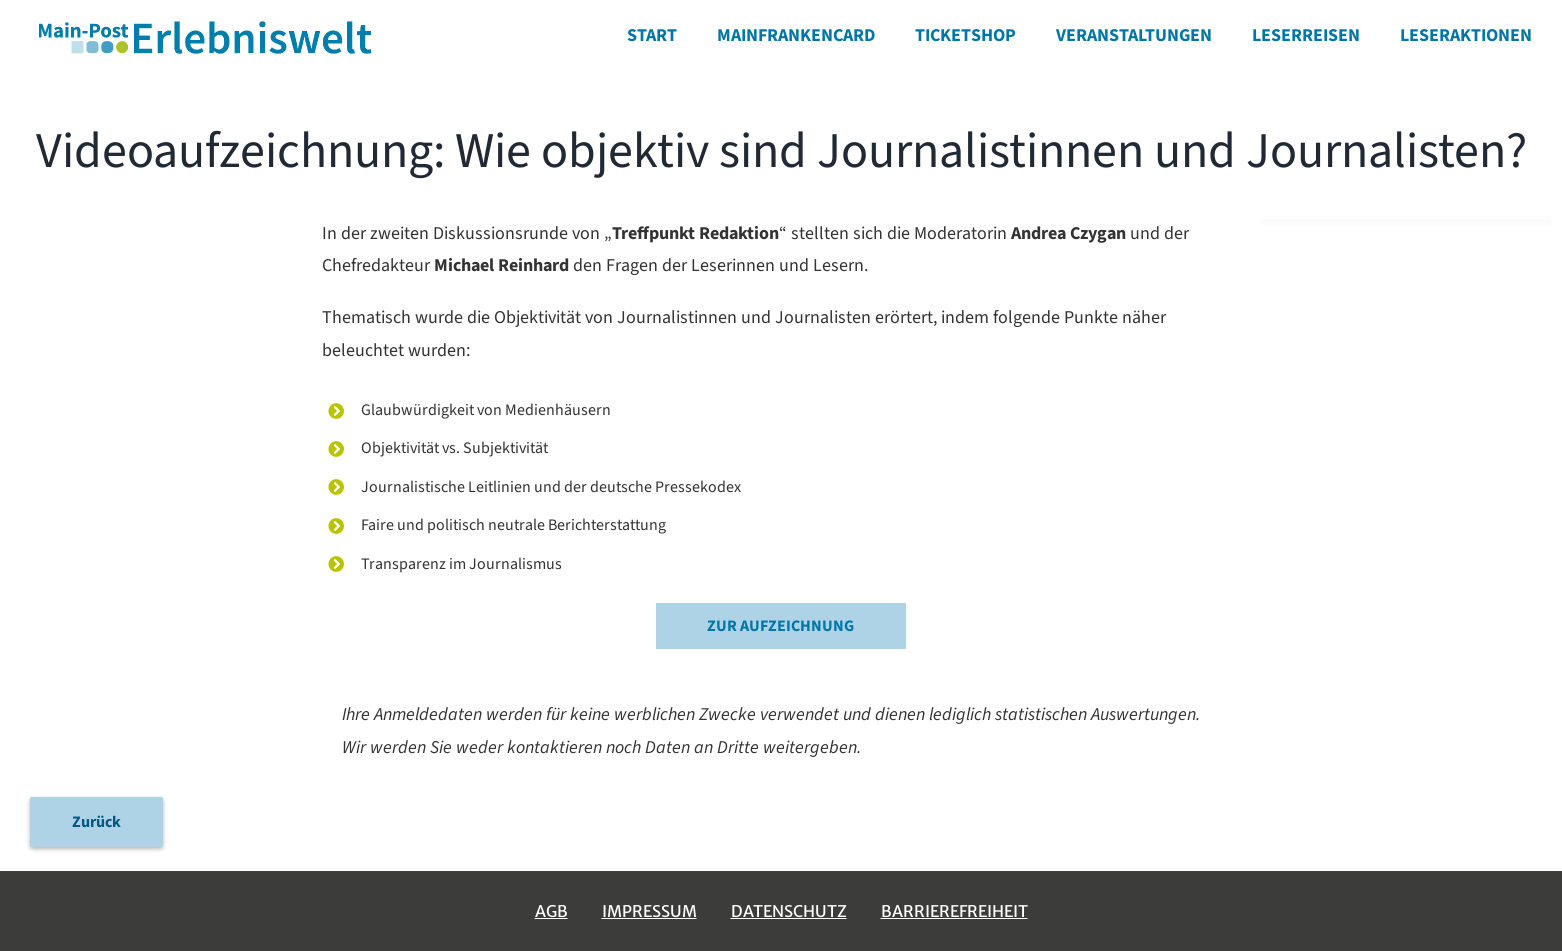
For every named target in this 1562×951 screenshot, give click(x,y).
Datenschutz (789, 911)
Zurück (96, 822)
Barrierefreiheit (954, 911)
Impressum (649, 911)
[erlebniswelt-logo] (207, 23)
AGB (551, 911)
